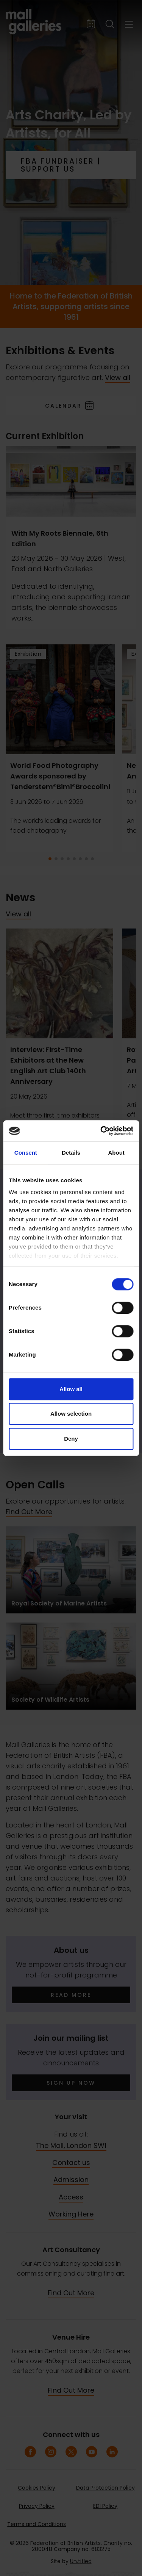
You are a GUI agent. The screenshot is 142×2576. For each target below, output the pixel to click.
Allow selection (71, 1413)
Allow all (71, 1389)
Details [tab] (71, 1152)
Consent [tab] (25, 1152)
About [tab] (116, 1152)
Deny (71, 1438)
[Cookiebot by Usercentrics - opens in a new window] (101, 1131)
